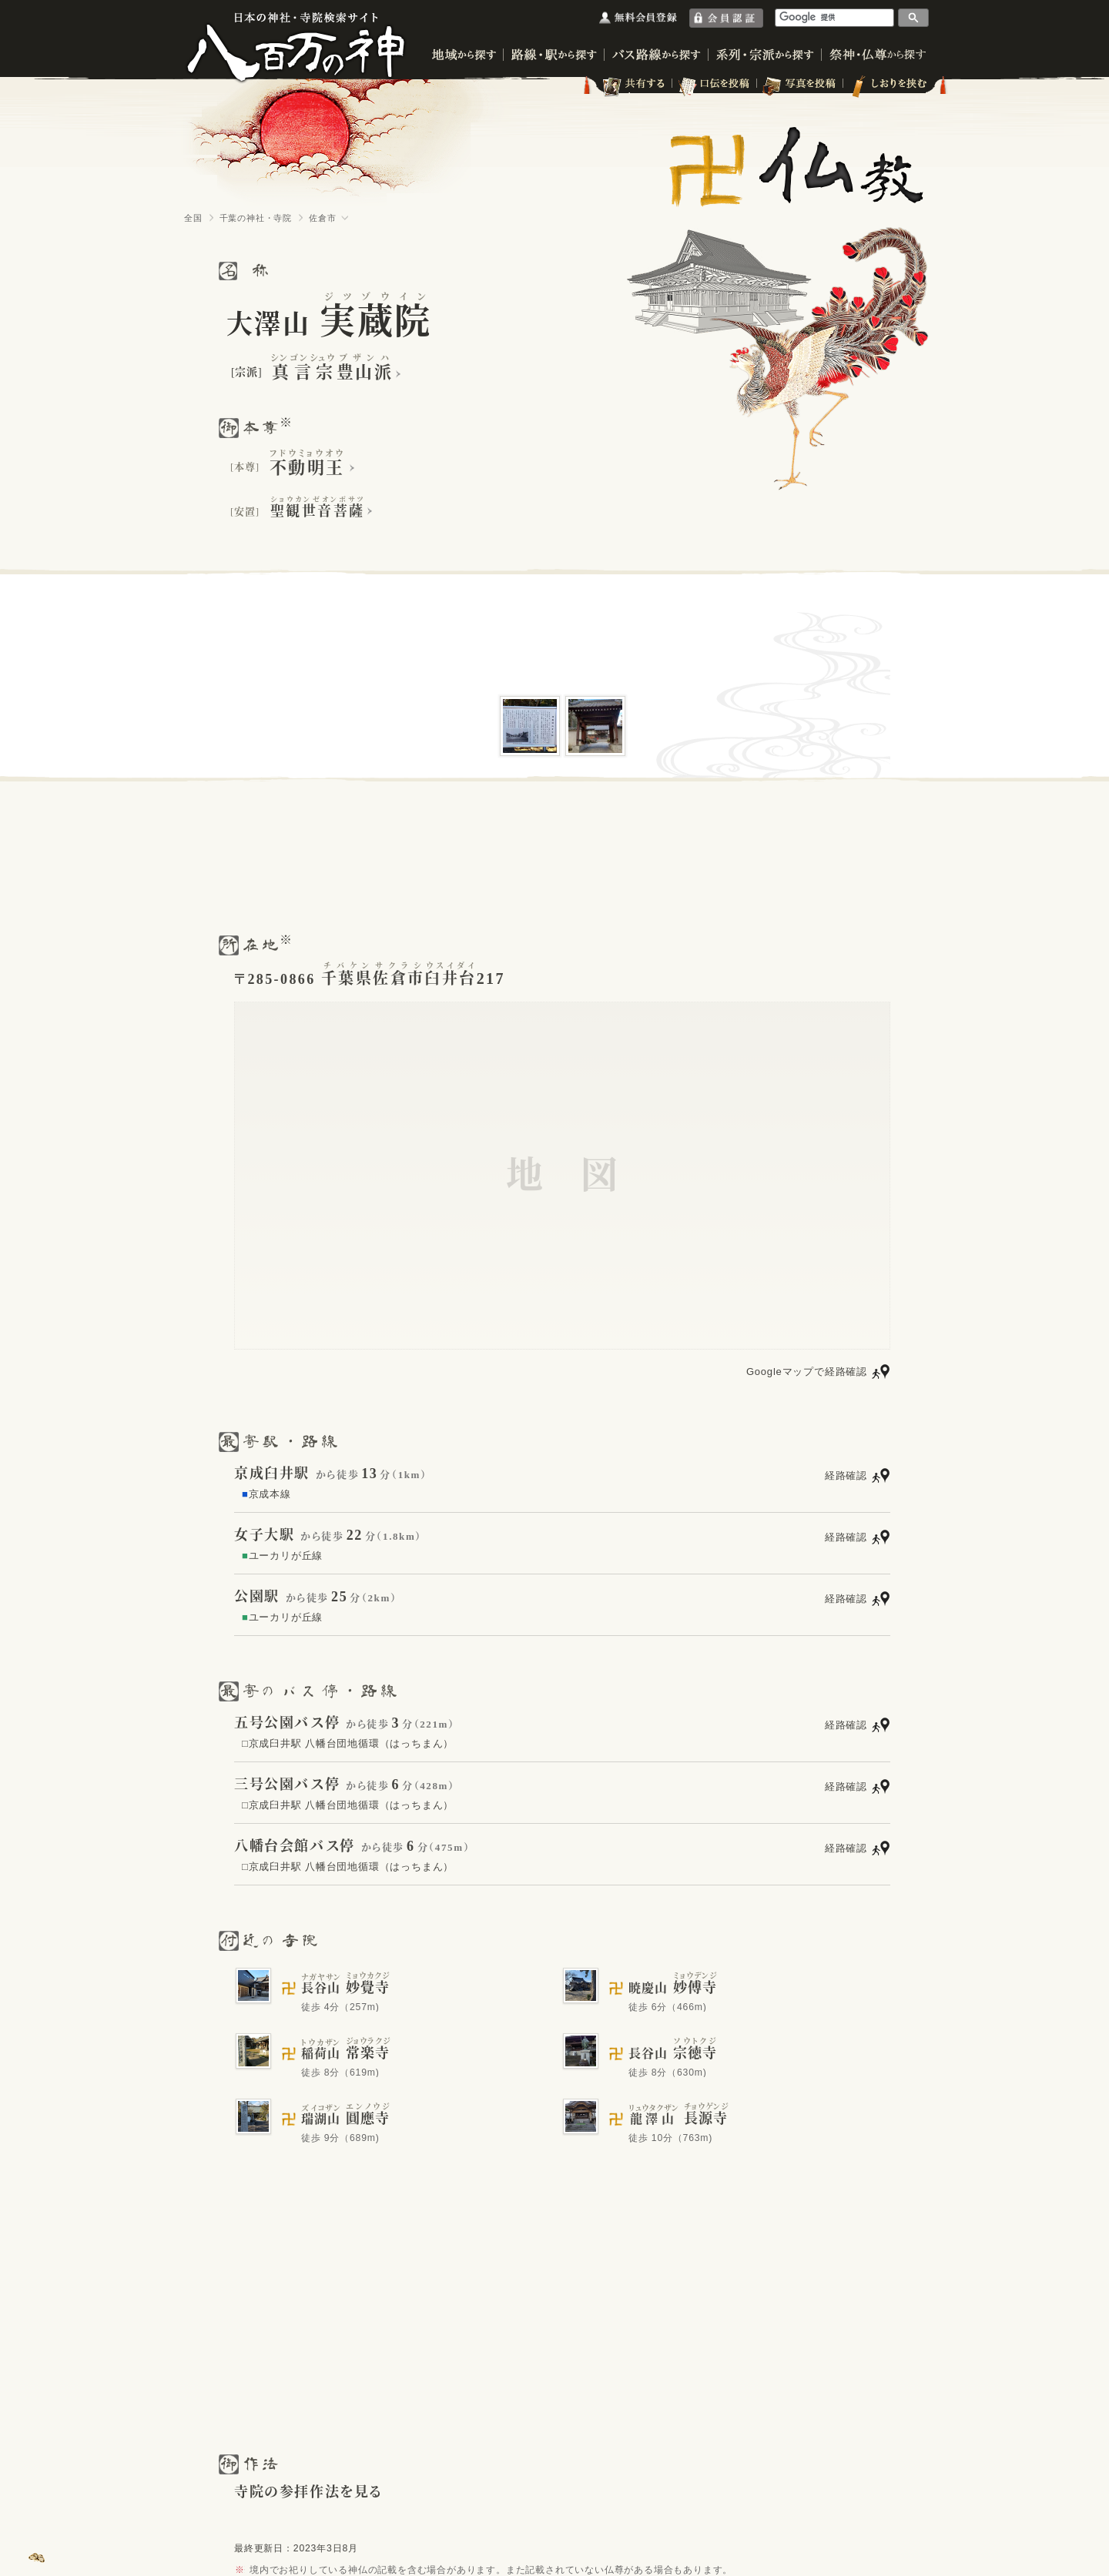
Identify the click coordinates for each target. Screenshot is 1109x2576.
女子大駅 (264, 1535)
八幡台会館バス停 (294, 1846)
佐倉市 (322, 217)
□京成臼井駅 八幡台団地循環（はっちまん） (348, 1743)
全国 (193, 217)
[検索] (834, 17)
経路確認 (846, 1475)
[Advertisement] (554, 855)
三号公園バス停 (287, 1784)
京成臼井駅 (272, 1473)
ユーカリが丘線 (282, 1555)
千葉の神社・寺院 (255, 217)
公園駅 (257, 1596)
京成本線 (266, 1494)
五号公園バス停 (287, 1723)
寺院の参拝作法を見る (308, 2492)
